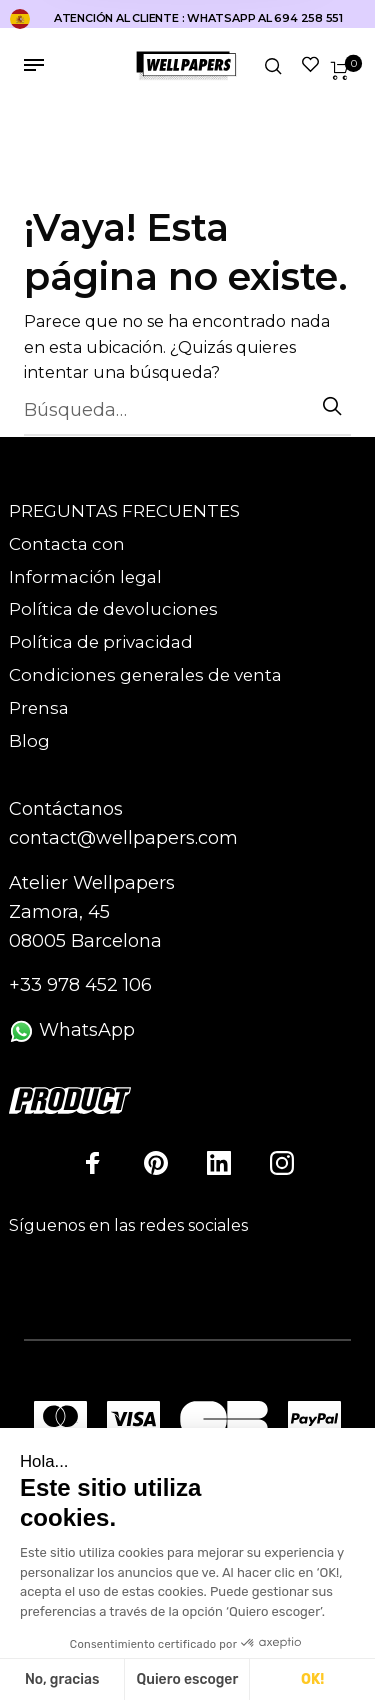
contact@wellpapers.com (123, 838)
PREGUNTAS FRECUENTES (124, 511)
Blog (29, 741)
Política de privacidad (101, 642)
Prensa (39, 708)
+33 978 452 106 (80, 985)
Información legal (85, 577)
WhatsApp (72, 1030)
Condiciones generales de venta (145, 675)
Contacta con (67, 544)
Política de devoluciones (113, 609)
